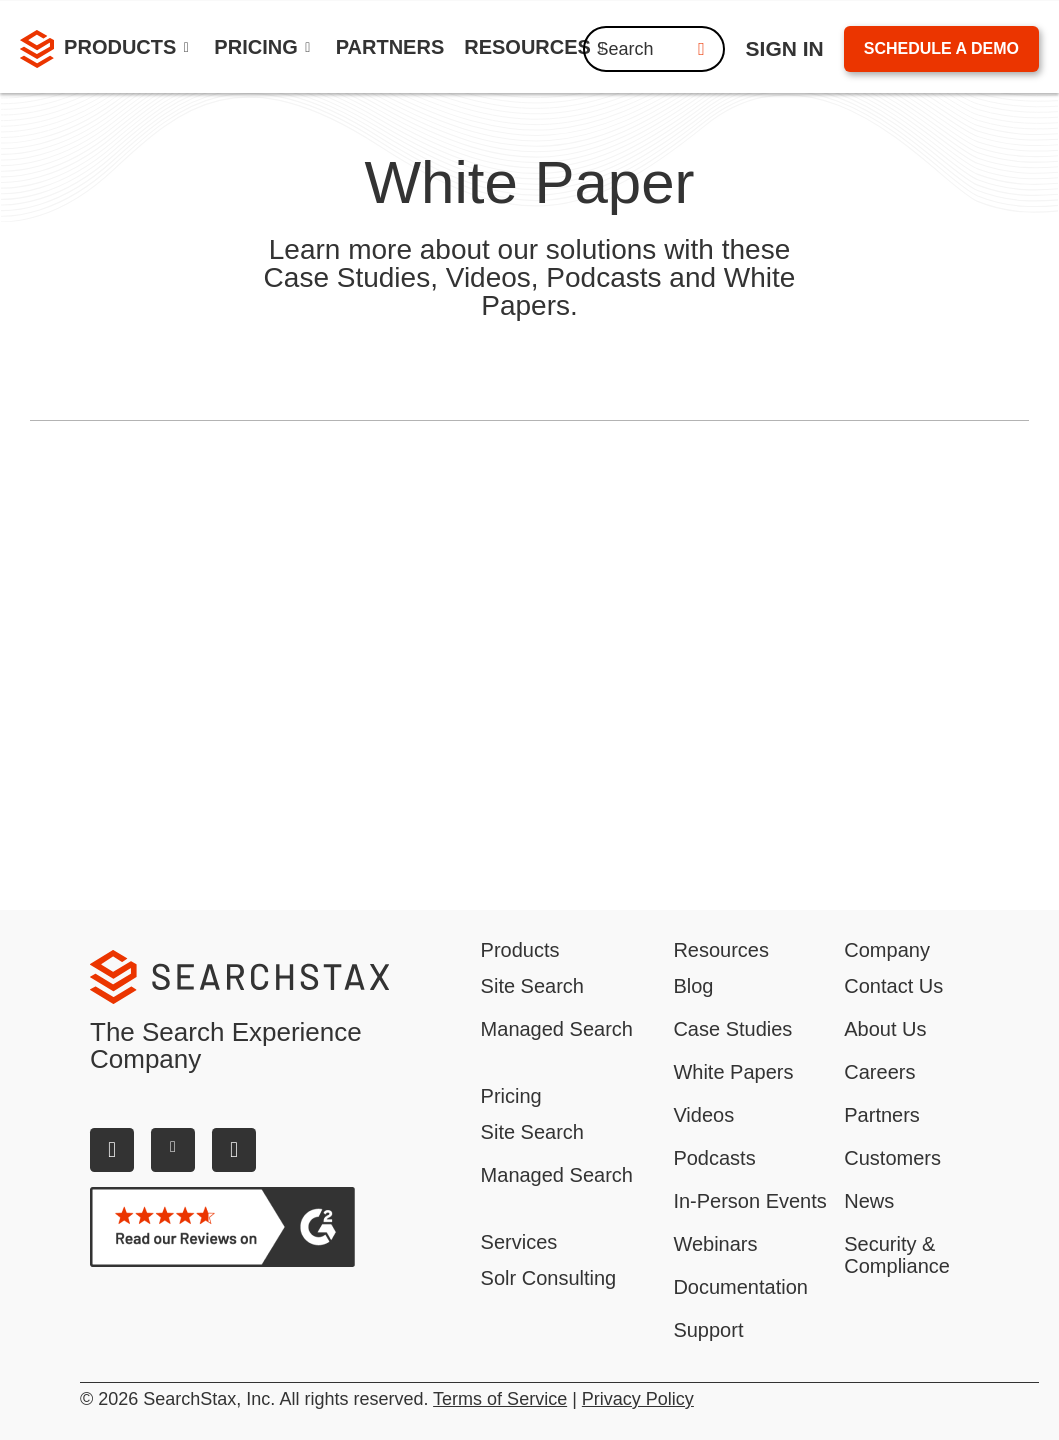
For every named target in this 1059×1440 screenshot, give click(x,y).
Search (654, 49)
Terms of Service (500, 1399)
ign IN (785, 48)
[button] (129, 50)
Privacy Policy (638, 1399)
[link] (390, 50)
